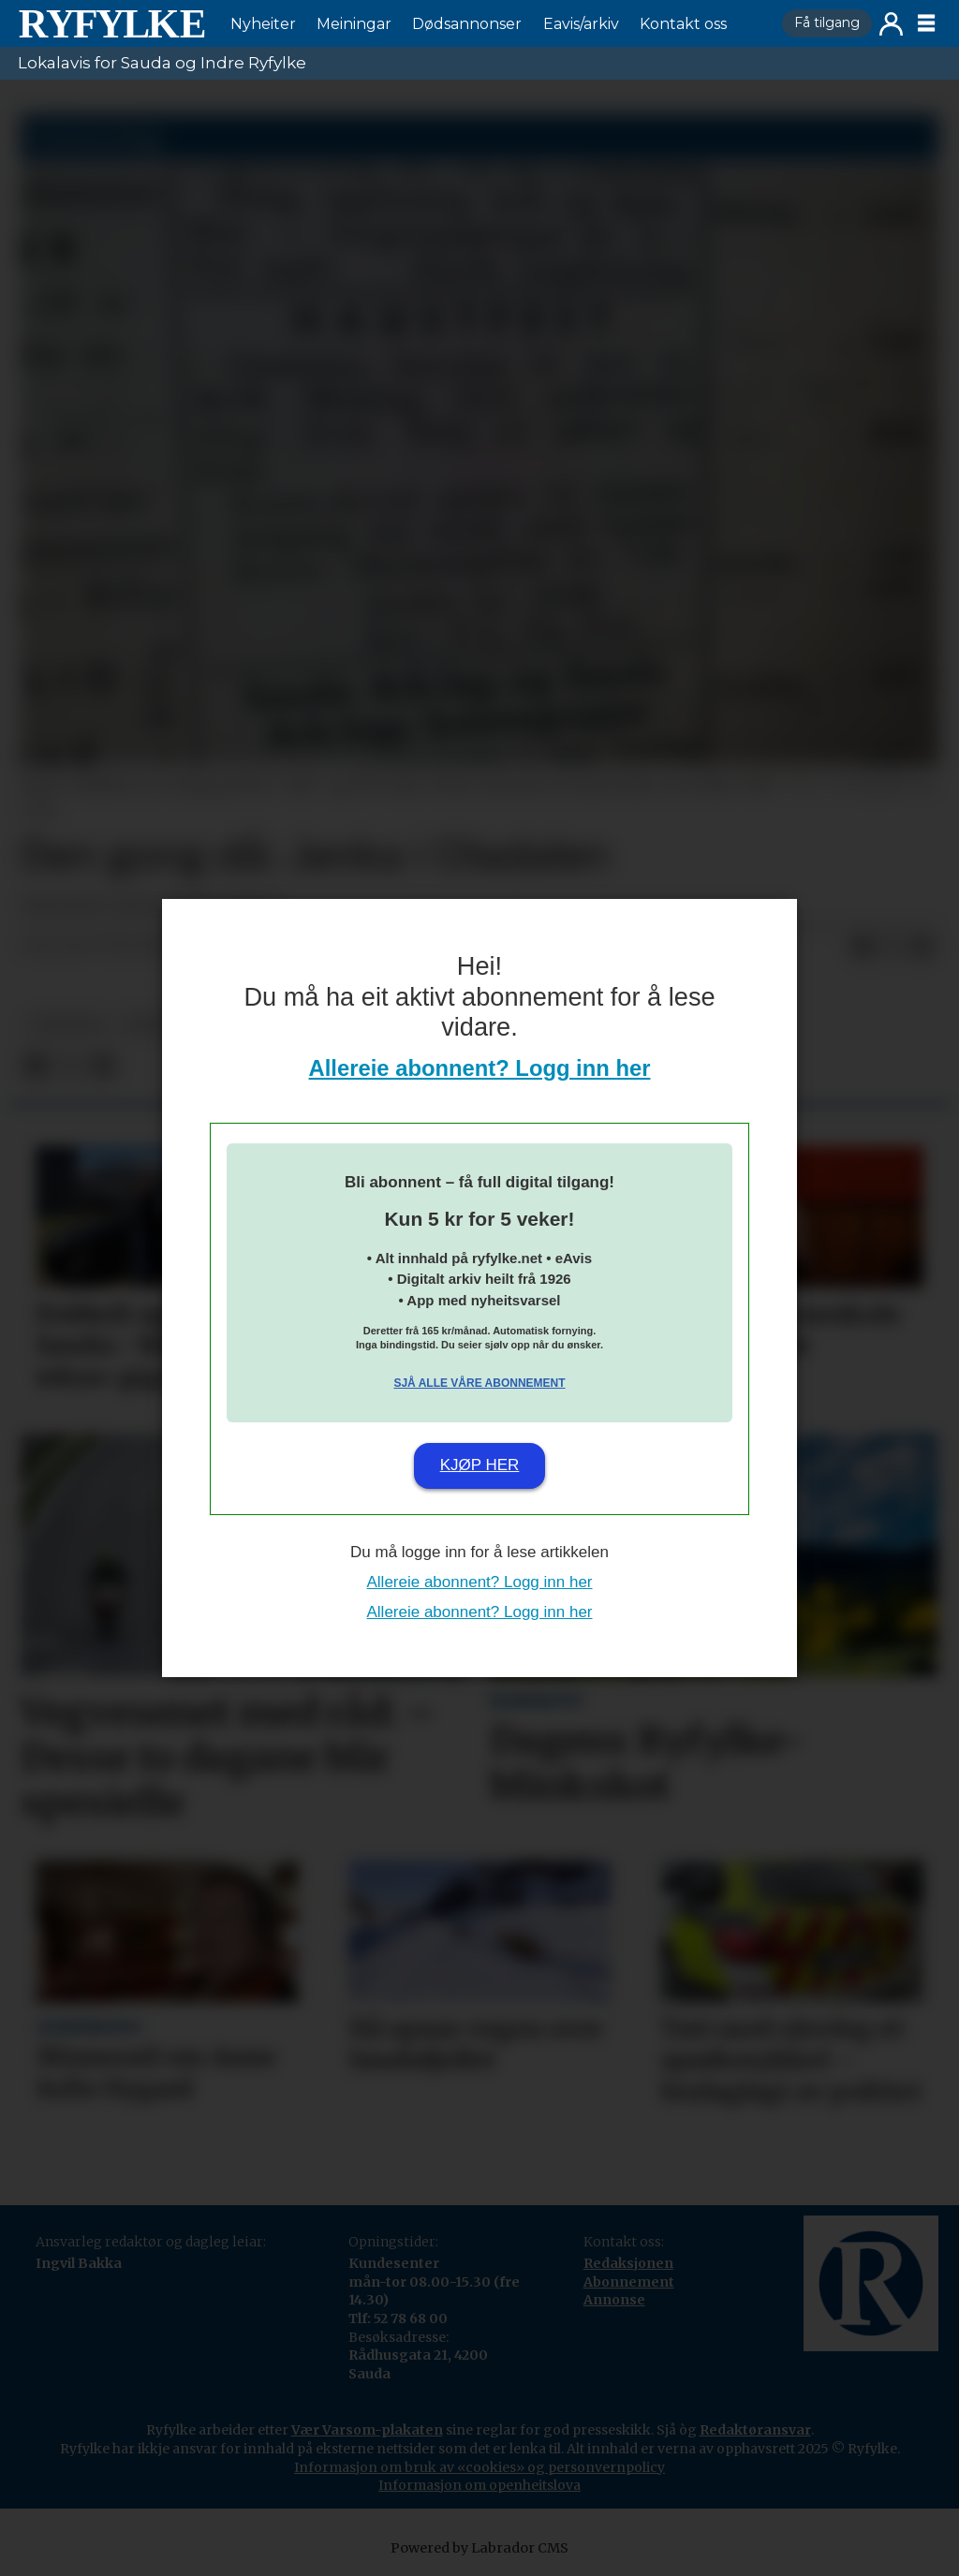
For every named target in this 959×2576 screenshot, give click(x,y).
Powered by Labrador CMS (479, 2547)
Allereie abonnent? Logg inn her (480, 1068)
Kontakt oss (683, 24)
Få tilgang (827, 22)
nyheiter (66, 1025)
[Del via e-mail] (922, 947)
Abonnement (628, 2282)
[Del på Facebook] (862, 947)
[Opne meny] (926, 23)
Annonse (614, 2299)
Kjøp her (480, 1465)
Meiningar (354, 24)
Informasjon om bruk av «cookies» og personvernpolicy (479, 2467)
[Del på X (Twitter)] (892, 947)
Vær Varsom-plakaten (367, 2429)
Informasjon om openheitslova (479, 2485)
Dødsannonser (467, 24)
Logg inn (891, 24)
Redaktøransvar (755, 2429)
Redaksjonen (628, 2263)
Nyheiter (263, 24)
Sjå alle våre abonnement (479, 1383)
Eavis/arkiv (581, 24)
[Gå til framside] (111, 23)
